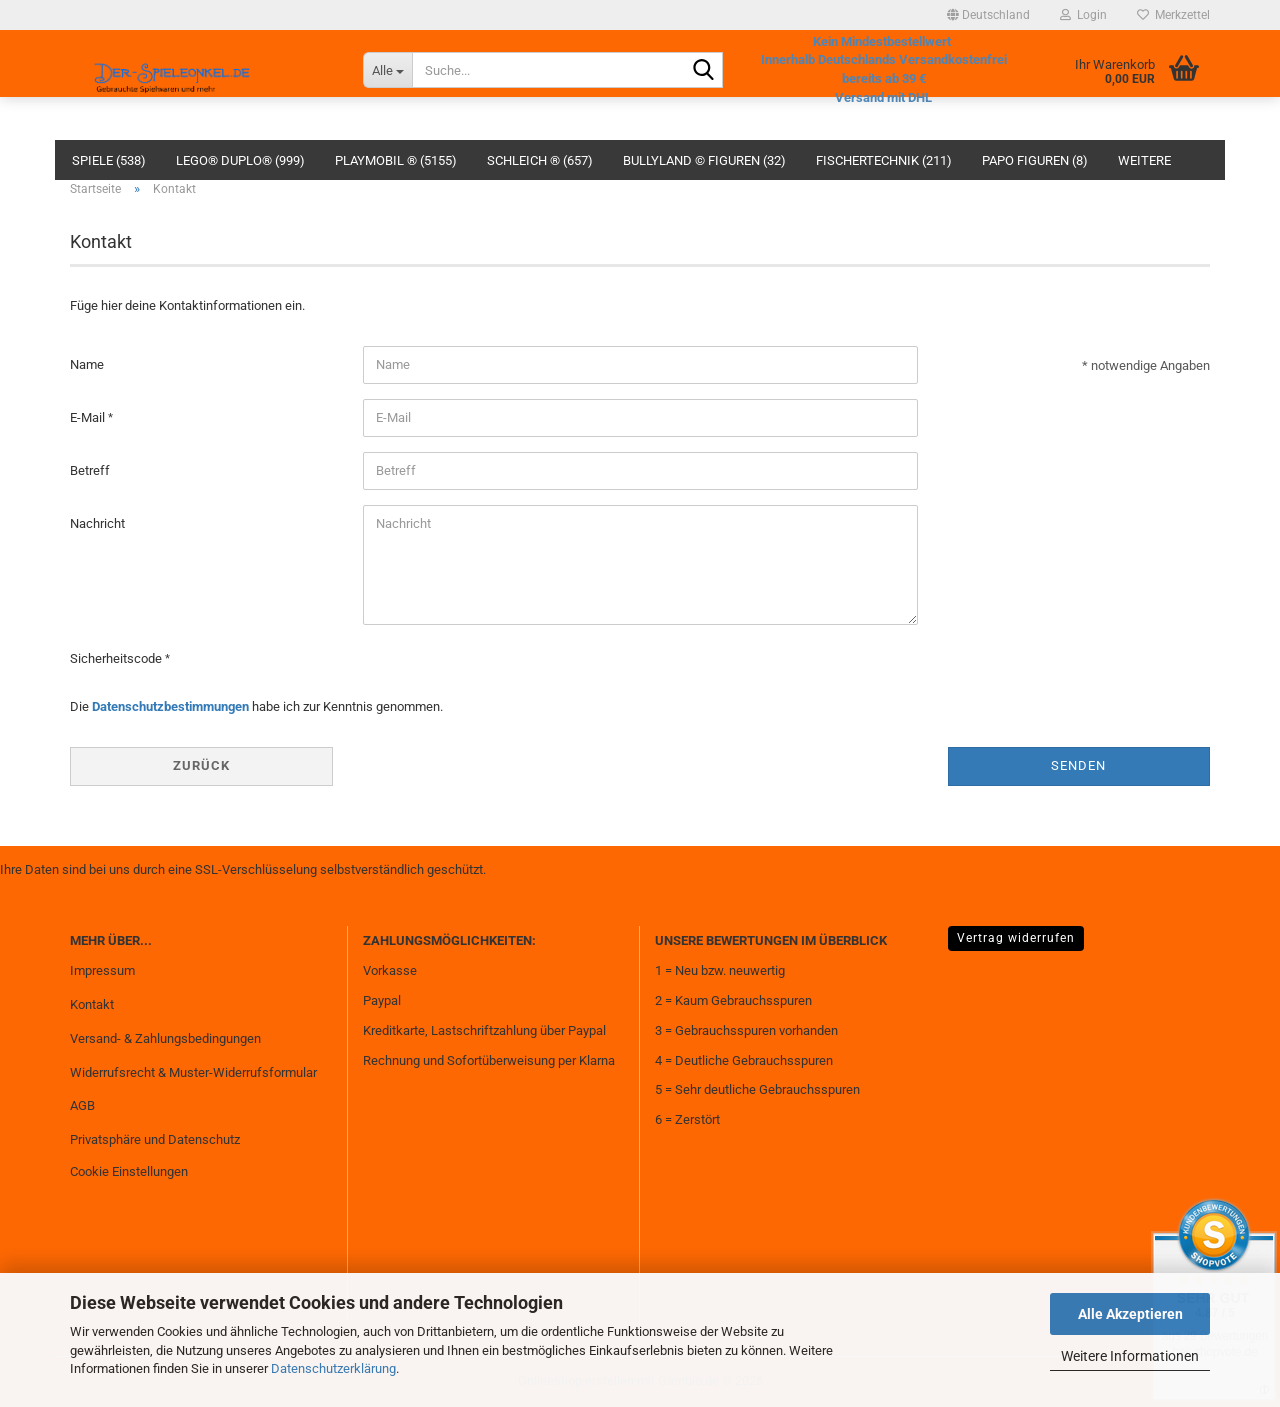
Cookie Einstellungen (129, 1171)
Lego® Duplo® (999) (240, 160)
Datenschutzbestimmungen (170, 706)
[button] (988, 15)
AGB (82, 1105)
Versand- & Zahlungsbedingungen (165, 1038)
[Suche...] (387, 70)
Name (87, 364)
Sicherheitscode (117, 658)
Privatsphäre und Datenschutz (155, 1139)
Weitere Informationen (1130, 1356)
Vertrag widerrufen (1016, 938)
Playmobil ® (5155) (396, 160)
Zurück (201, 765)
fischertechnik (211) (884, 160)
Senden (1078, 765)
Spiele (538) (109, 160)
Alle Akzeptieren (1130, 1314)
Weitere (1144, 160)
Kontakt (92, 1004)
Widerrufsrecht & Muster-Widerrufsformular (193, 1072)
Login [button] (1083, 15)
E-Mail (89, 417)
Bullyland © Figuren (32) (704, 160)
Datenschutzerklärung (333, 1368)
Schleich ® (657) (540, 160)
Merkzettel (1173, 15)
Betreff (90, 470)
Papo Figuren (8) (1035, 160)
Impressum (102, 970)
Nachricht (97, 523)
